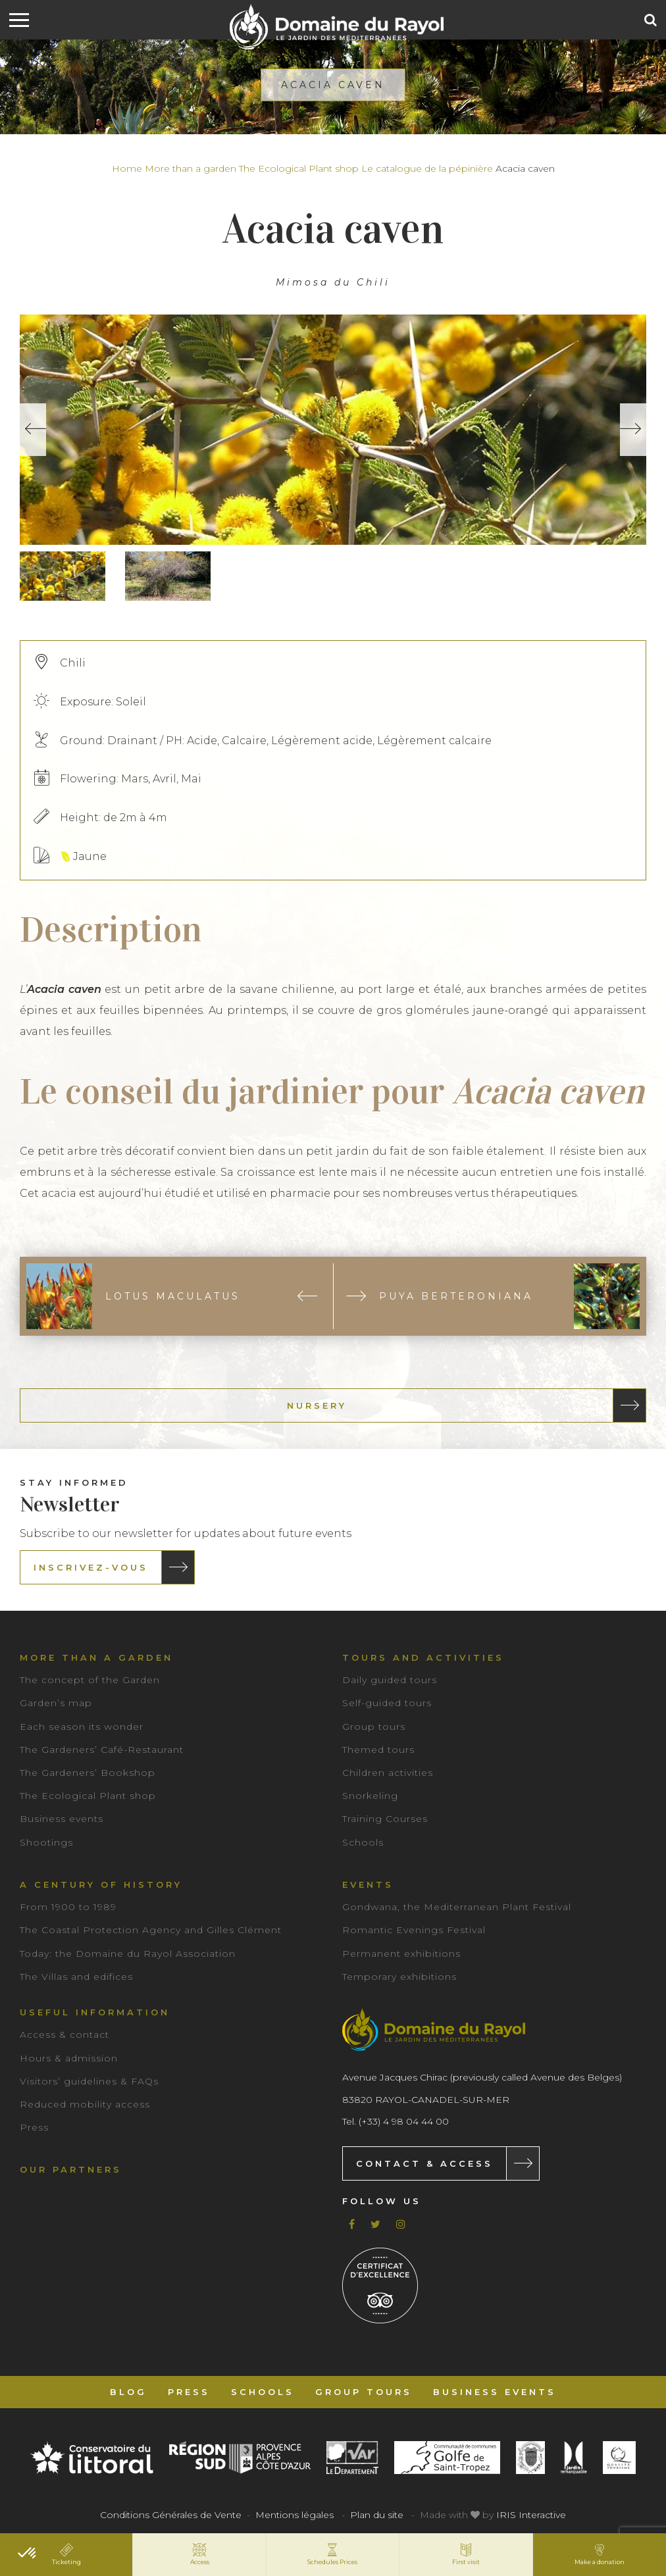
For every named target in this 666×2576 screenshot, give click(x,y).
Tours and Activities (423, 1657)
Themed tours (378, 1749)
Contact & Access (424, 2163)
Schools (363, 1842)
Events (368, 1884)
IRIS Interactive (531, 2515)
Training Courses (385, 1819)
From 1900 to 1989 (68, 1907)
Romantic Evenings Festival (414, 1930)
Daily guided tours (389, 1680)
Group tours (373, 1726)
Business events (61, 1819)
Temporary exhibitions (399, 1977)
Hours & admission (69, 2058)
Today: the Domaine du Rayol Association (128, 1953)
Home (127, 168)
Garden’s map (56, 1703)
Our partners (71, 2169)
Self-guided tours (387, 1703)
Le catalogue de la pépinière (427, 168)
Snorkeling (370, 1796)
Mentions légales (294, 2515)
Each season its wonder (81, 1726)
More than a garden (190, 168)
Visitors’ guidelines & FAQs (89, 2081)
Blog (128, 2392)
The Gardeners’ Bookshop (87, 1773)
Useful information (95, 2012)
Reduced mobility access (85, 2104)
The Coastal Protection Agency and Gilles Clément (151, 1930)
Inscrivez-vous (91, 1567)
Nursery (317, 1405)
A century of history (101, 1884)
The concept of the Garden (90, 1680)
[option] (333, 430)
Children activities (387, 1773)
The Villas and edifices (76, 1977)
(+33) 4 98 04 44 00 (404, 2121)
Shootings (46, 1842)
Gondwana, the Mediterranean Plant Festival (456, 1907)
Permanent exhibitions (401, 1953)
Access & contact (64, 2034)
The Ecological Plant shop (299, 168)
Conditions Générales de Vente (171, 2515)
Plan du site (376, 2515)
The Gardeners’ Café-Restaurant (102, 1749)
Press (34, 2127)
